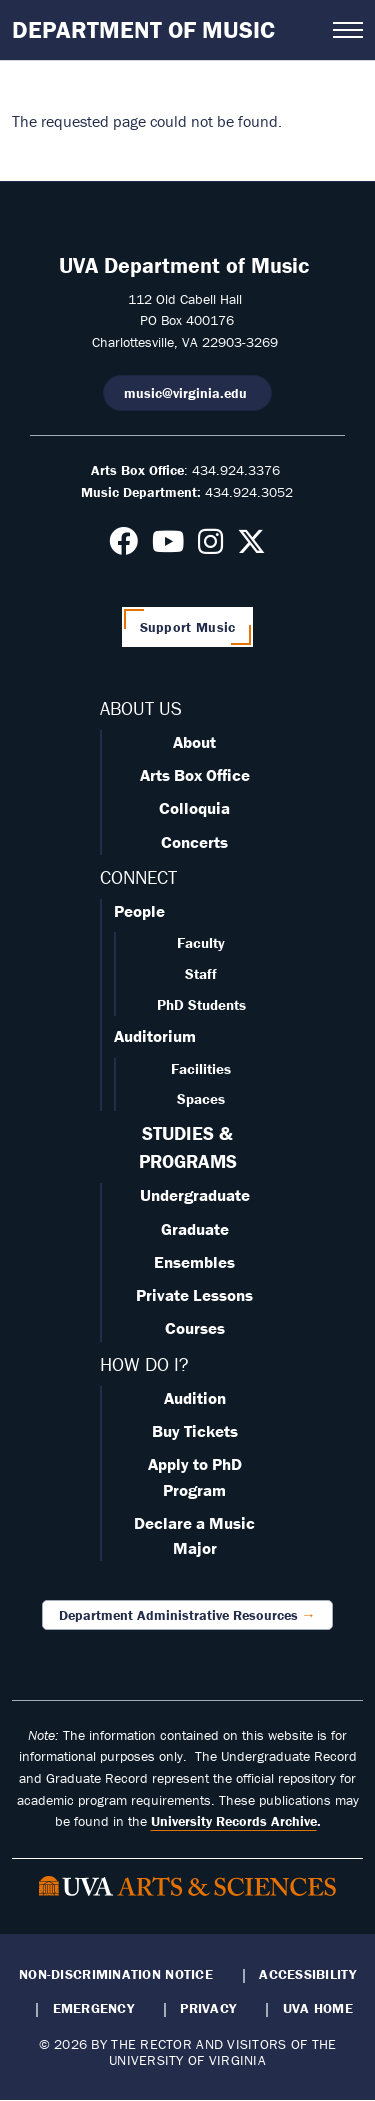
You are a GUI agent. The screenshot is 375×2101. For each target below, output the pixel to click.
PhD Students (201, 1004)
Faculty (201, 942)
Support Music (188, 627)
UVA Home (318, 2008)
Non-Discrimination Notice (116, 1974)
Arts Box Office (195, 775)
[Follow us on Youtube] (168, 547)
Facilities (201, 1068)
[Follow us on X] (251, 547)
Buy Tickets (195, 1431)
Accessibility (307, 1974)
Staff (201, 973)
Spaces (201, 1098)
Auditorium (155, 1036)
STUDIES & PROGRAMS (188, 1147)
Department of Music (143, 29)
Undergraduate (195, 1195)
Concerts (194, 842)
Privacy (208, 2008)
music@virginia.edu (187, 393)
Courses (195, 1328)
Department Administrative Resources (178, 1615)
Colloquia (194, 808)
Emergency (93, 2008)
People (139, 911)
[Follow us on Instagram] (210, 547)
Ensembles (194, 1262)
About (194, 742)
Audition (195, 1398)
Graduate (195, 1229)
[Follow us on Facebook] (123, 547)
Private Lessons (194, 1295)
